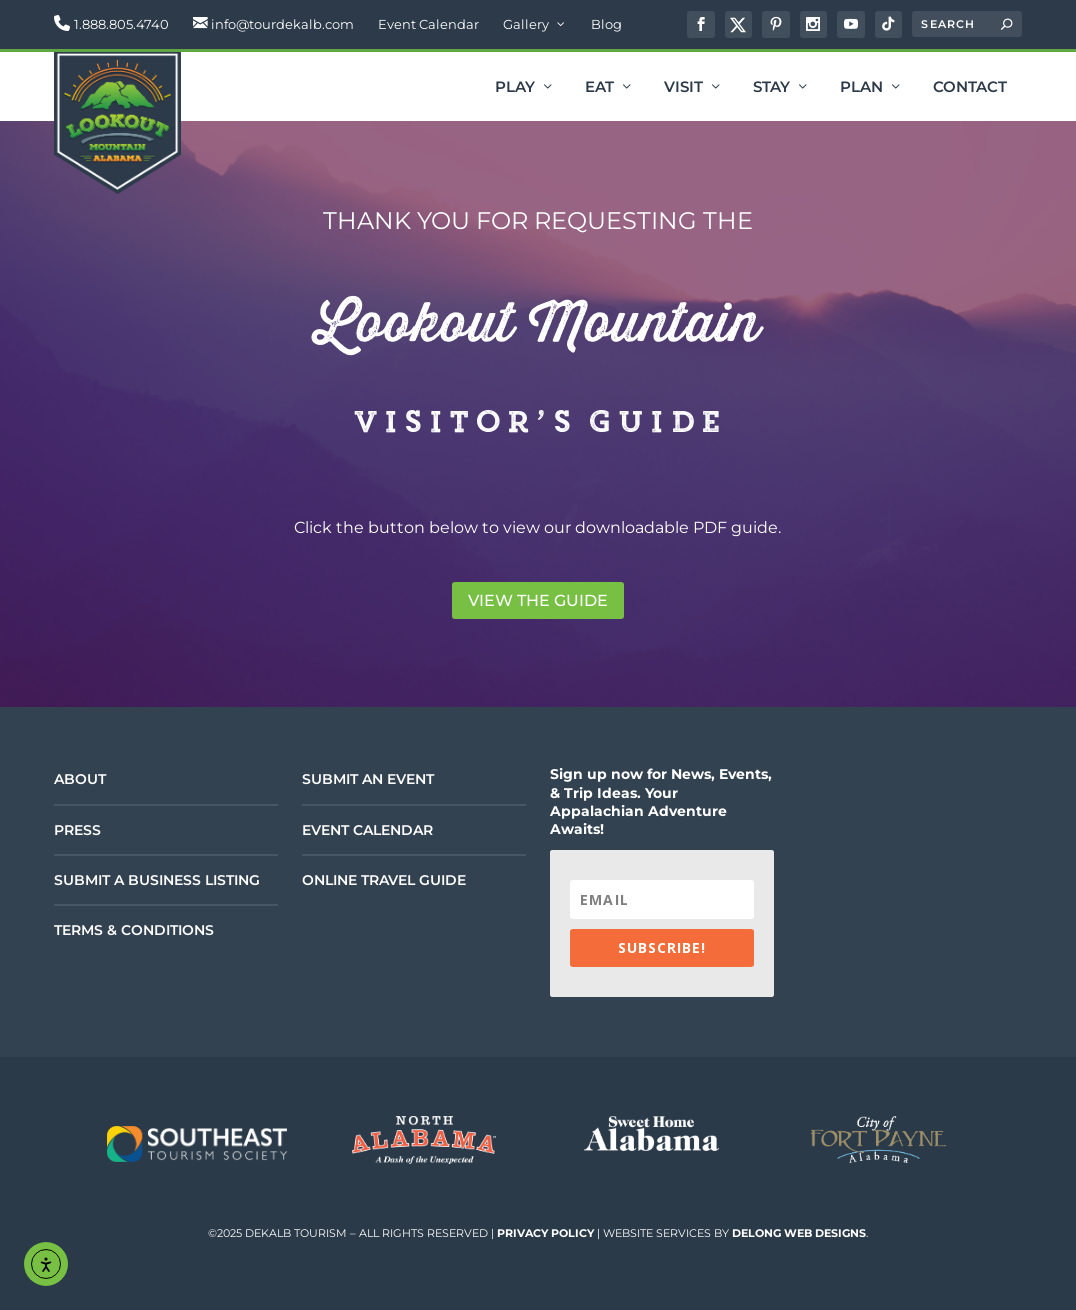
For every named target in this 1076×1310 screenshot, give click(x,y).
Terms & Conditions (134, 930)
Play (515, 88)
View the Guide (538, 600)
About (80, 779)
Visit (683, 88)
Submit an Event (368, 779)
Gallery (526, 24)
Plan (861, 88)
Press (77, 830)
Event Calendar (428, 24)
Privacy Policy (545, 1233)
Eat (599, 88)
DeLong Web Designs (799, 1233)
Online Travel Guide (384, 880)
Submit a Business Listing (157, 880)
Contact (970, 88)
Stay (771, 88)
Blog (606, 24)
